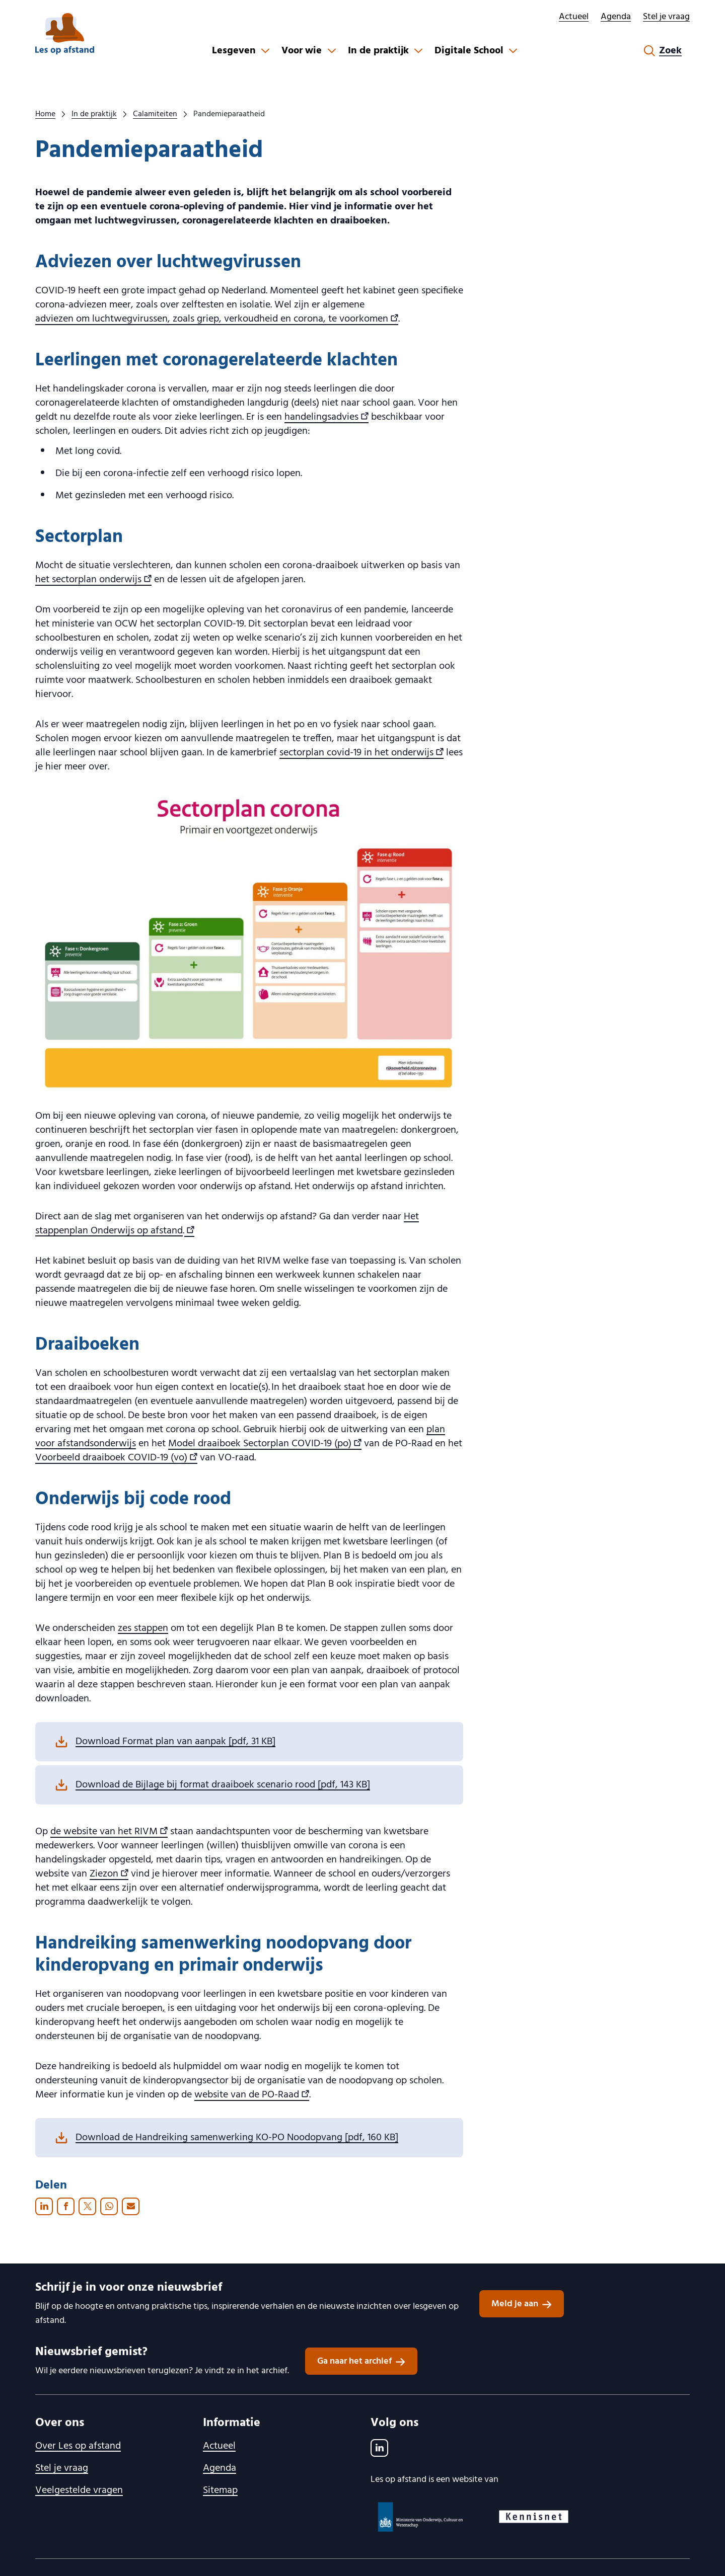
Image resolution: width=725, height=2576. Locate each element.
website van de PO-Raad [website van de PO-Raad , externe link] (251, 2094)
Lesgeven (234, 51)
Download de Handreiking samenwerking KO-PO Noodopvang (237, 2138)
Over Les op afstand (78, 2446)
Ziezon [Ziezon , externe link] (109, 1873)
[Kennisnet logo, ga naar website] (533, 2517)
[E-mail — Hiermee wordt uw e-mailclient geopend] (130, 2206)
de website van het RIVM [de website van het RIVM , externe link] (109, 1831)
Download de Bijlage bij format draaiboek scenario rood (223, 1785)
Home (45, 114)
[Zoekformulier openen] (663, 51)
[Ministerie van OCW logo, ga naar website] (421, 2517)
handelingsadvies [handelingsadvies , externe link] (326, 416)
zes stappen (143, 1628)
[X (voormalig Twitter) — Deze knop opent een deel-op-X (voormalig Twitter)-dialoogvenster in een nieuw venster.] (87, 2206)
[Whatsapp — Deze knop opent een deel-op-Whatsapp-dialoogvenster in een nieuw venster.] (109, 2206)
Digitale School (468, 51)
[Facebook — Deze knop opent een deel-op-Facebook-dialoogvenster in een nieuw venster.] (66, 2206)
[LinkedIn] (379, 2448)
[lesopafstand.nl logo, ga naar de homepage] (64, 34)
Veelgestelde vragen (79, 2490)
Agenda (616, 17)
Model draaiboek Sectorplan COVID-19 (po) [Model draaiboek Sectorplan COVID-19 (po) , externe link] (264, 1443)
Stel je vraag (666, 17)
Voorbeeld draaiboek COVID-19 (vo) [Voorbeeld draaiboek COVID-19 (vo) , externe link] (116, 1457)
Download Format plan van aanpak (175, 1742)
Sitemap (220, 2490)
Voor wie (301, 51)
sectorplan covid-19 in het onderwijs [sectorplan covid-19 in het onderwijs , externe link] (361, 752)
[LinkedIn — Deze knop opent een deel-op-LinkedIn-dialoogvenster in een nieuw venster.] (44, 2206)
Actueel (574, 17)
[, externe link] (189, 1230)
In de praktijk (378, 51)
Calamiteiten (155, 114)
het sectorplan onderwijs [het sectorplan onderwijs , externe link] (93, 579)
